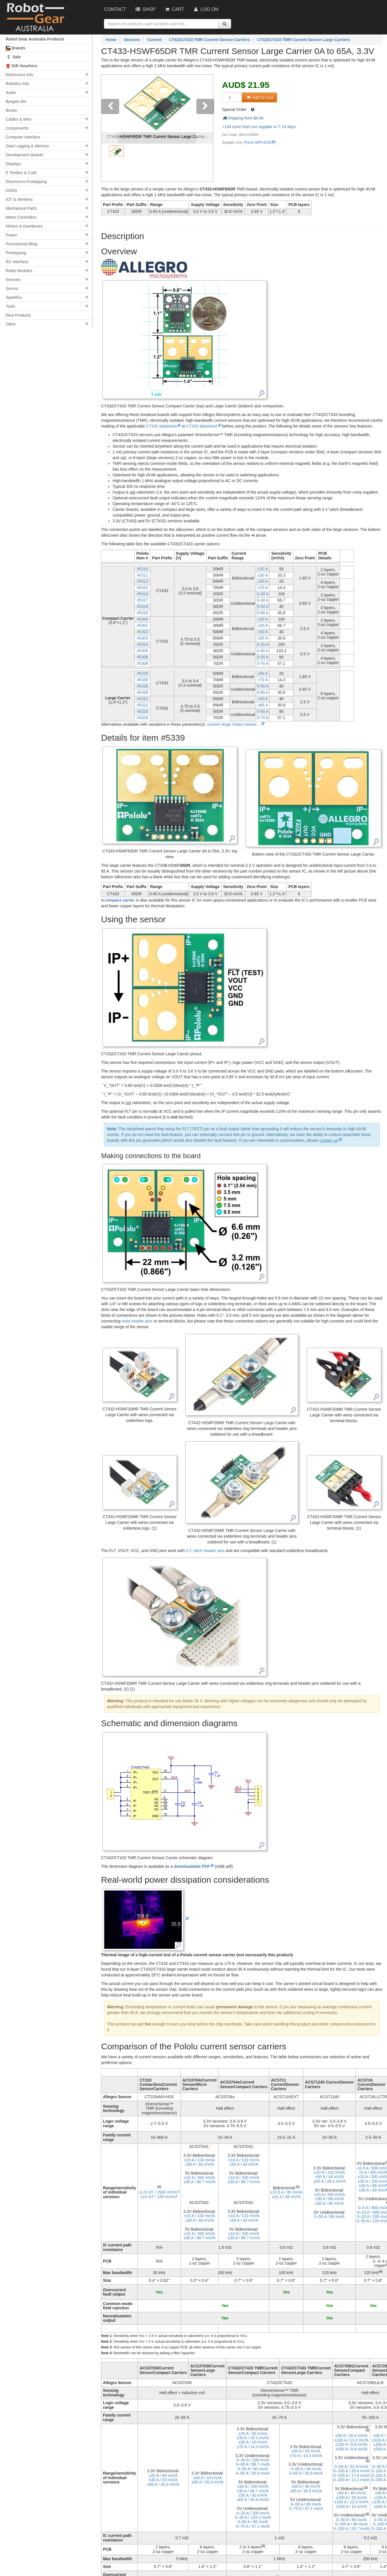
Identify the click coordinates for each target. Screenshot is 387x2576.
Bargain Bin (16, 101)
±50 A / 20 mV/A (253, 2442)
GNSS (11, 190)
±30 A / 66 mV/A (329, 2198)
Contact (115, 9)
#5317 (142, 600)
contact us (329, 1140)
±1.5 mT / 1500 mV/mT (159, 2192)
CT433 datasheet (201, 426)
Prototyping (16, 253)
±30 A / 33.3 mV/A (253, 2438)
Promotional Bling (21, 244)
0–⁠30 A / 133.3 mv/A (253, 2517)
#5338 (142, 686)
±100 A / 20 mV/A (351, 2497)
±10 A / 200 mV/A (199, 2177)
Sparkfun (14, 297)
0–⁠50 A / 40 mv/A (253, 2469)
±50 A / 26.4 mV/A (330, 2181)
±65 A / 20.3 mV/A (163, 2484)
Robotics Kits (17, 83)
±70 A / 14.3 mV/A (253, 2446)
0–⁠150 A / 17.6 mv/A (351, 2475)
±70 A (263, 587)
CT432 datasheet (161, 426)
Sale (13, 57)
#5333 (142, 673)
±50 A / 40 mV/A (329, 2203)
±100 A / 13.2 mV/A (351, 2440)
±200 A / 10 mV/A (351, 2506)
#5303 (142, 638)
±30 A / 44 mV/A (199, 2164)
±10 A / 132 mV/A (199, 2160)
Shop (145, 9)
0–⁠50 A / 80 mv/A (329, 2216)
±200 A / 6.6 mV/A (351, 2449)
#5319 (142, 613)
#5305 (142, 650)
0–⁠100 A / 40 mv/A (351, 2524)
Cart (174, 9)
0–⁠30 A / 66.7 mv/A (253, 2464)
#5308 (142, 663)
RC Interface (17, 261)
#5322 (142, 698)
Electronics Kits (19, 74)
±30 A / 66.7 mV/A (199, 2182)
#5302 (142, 631)
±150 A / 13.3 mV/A (351, 2502)
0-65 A (262, 613)
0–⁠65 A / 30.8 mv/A (253, 2473)
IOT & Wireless (19, 199)
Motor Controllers (21, 217)
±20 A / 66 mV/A (163, 2475)
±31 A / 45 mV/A (286, 2196)
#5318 (142, 606)
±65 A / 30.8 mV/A (253, 2499)
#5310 (142, 569)
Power (11, 235)
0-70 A (262, 663)
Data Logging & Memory (27, 146)
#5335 (142, 679)
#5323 (142, 705)
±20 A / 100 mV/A (252, 2486)
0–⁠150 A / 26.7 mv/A (351, 2528)
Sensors (13, 279)
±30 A (263, 575)
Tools (10, 306)
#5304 (142, 644)
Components (17, 128)
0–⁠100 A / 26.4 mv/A (351, 2471)
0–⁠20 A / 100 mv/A (253, 2460)
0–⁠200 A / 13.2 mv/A (351, 2479)
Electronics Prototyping (26, 181)
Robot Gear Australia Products (35, 39)
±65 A (263, 638)
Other (11, 324)
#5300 (142, 619)
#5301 (142, 625)
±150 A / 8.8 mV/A (351, 2444)
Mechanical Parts (21, 208)
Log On (205, 9)
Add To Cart (259, 97)
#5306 (142, 657)
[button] (109, 128)
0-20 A (262, 594)
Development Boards (24, 155)
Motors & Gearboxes (24, 226)
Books (11, 110)
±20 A (263, 569)
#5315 (142, 587)
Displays (13, 163)
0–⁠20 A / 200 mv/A (253, 2513)
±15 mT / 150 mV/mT (159, 2196)
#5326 (142, 711)
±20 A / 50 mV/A (253, 2433)
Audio (11, 92)
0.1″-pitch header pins (205, 1550)
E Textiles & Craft (21, 172)
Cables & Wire (18, 119)
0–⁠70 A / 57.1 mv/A (253, 2526)
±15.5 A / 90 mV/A (286, 2192)
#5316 (142, 594)
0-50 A (262, 606)
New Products (18, 315)
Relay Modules (19, 270)
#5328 (142, 717)
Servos (12, 288)
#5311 (142, 575)
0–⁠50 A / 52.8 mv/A (351, 2466)
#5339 (142, 692)
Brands (15, 48)
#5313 (142, 581)
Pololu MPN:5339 (258, 142)
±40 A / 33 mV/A (163, 2479)
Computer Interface (23, 137)
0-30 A (262, 600)
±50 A (263, 581)
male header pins (137, 1321)
